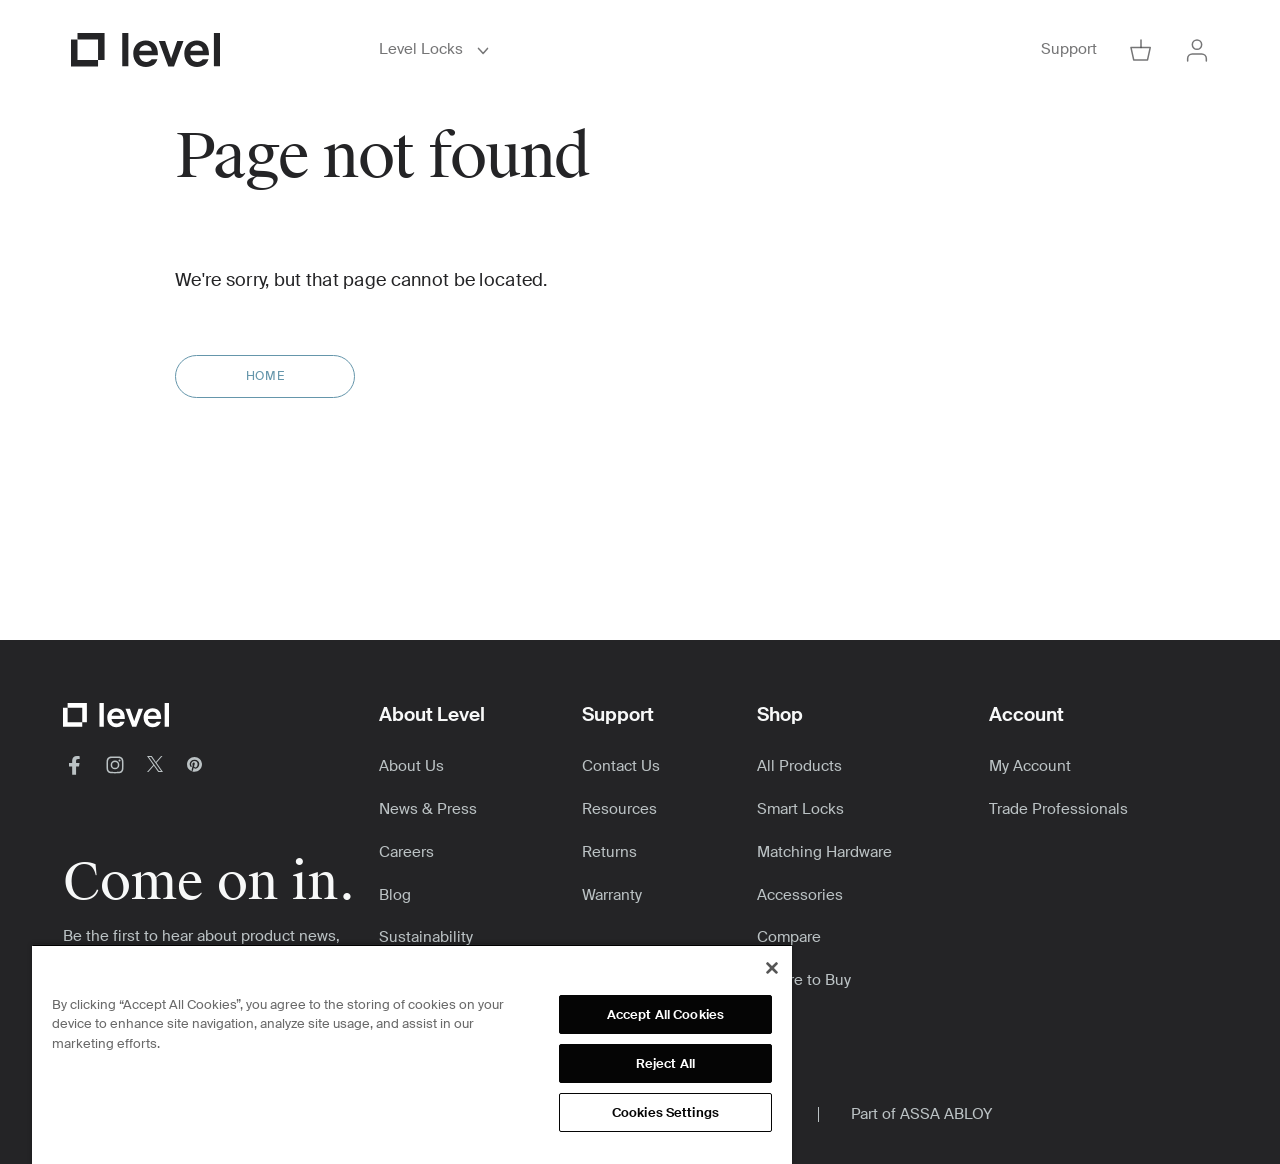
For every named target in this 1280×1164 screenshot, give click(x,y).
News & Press (428, 809)
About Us (411, 766)
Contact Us (621, 766)
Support (1069, 49)
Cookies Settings (665, 1112)
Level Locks (437, 50)
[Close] (772, 968)
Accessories (800, 895)
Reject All (665, 1063)
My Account (1030, 766)
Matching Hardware (824, 852)
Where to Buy (804, 980)
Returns (609, 852)
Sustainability (426, 937)
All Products (799, 766)
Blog (395, 895)
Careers (406, 852)
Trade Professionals (1058, 809)
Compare (789, 937)
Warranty (612, 895)
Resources (619, 809)
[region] (412, 1054)
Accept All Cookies (665, 1014)
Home (265, 376)
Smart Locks (800, 809)
